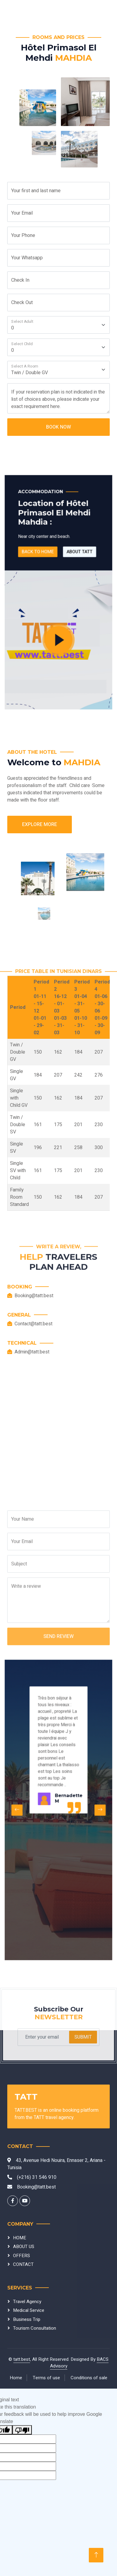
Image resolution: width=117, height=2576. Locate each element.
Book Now (58, 427)
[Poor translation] (22, 2430)
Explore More (39, 824)
